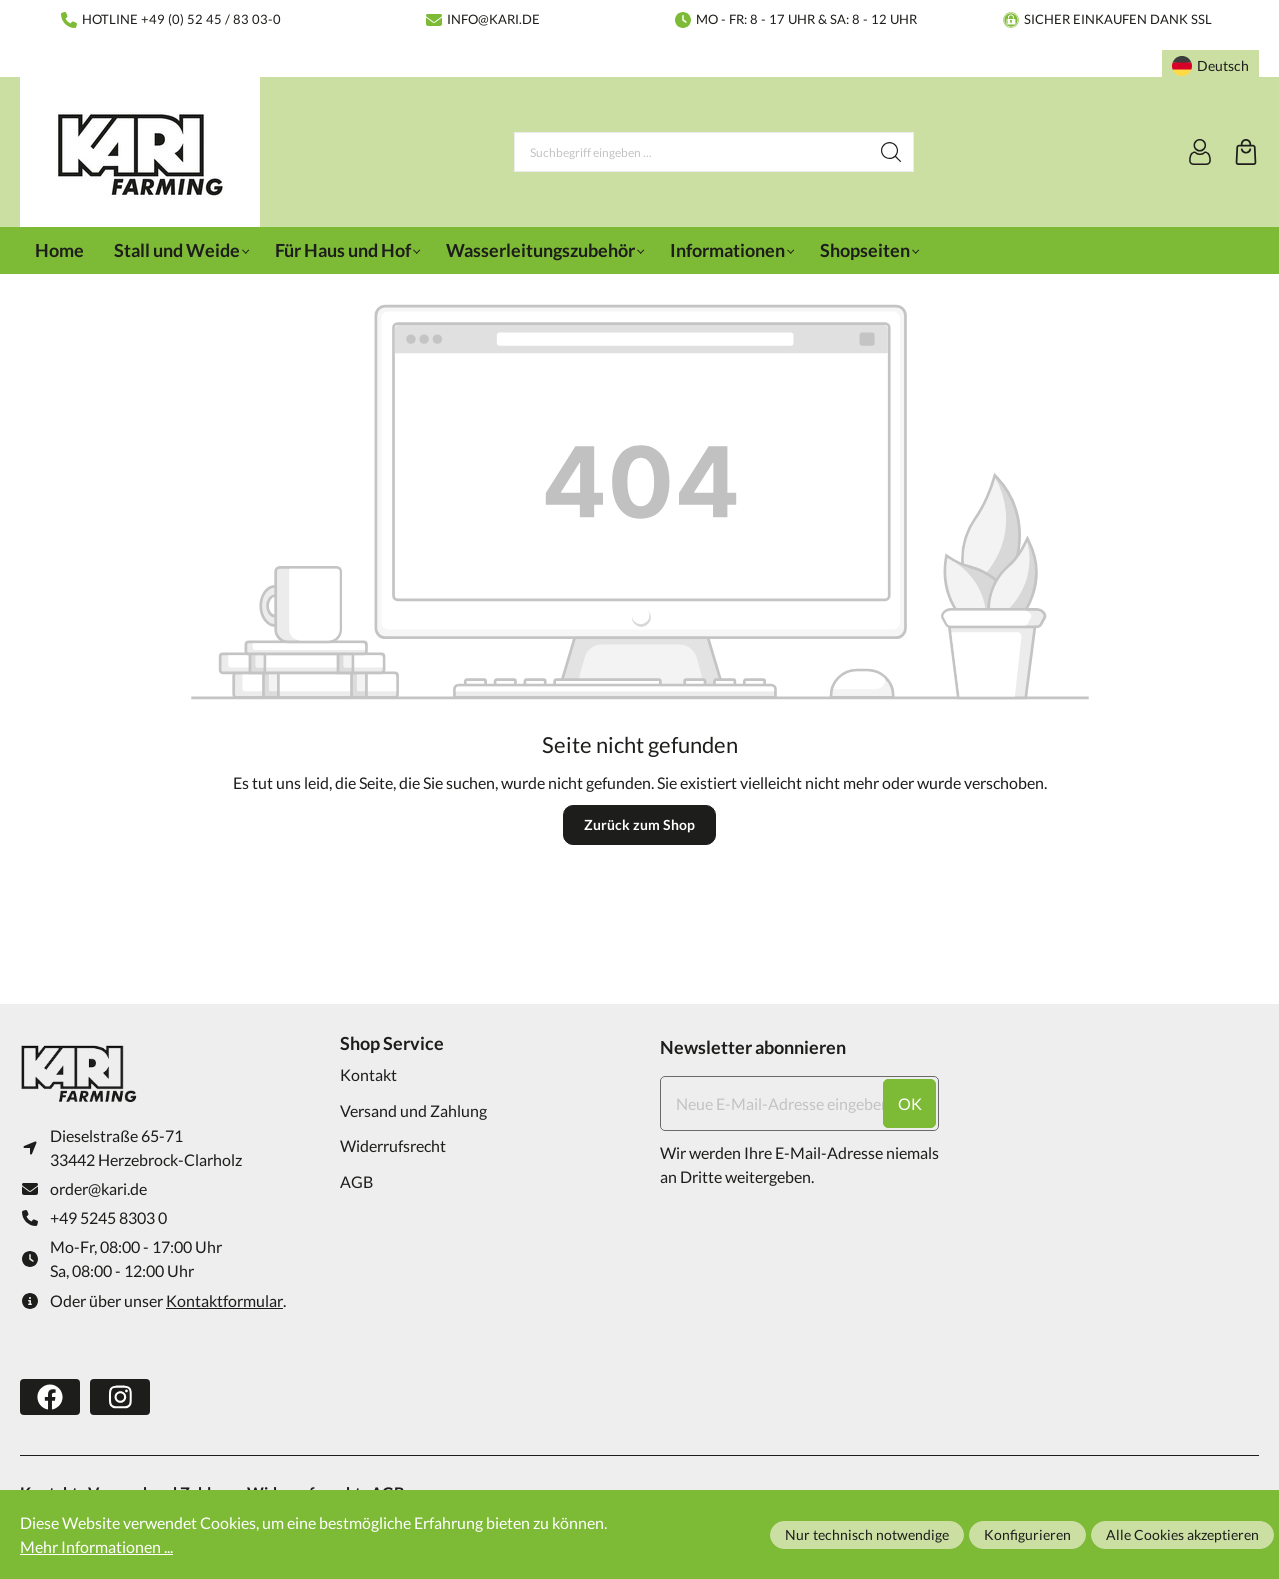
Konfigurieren (1027, 1534)
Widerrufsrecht (393, 1145)
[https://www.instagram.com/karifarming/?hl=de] (120, 1397)
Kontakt (368, 1074)
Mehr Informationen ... (96, 1546)
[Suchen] (891, 152)
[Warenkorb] (1246, 152)
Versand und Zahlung (413, 1110)
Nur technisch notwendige (867, 1534)
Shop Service (392, 1043)
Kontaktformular (224, 1300)
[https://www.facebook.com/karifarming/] (50, 1397)
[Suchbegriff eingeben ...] (692, 152)
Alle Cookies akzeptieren (1182, 1534)
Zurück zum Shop (639, 824)
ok (910, 1103)
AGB (356, 1181)
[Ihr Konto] (1200, 152)
